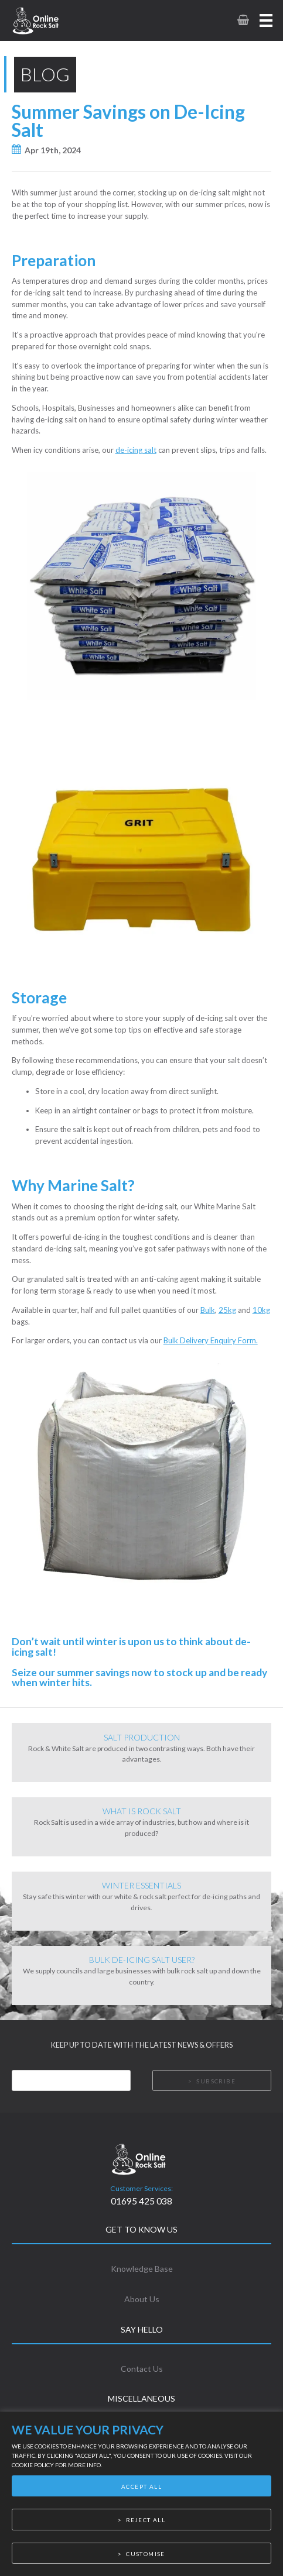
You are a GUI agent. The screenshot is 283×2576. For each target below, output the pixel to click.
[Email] (71, 2080)
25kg (227, 1310)
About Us (141, 2299)
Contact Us (142, 2369)
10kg (261, 1310)
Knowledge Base (142, 2269)
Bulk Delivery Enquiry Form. (210, 1340)
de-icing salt (135, 450)
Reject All (145, 2519)
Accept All (141, 2486)
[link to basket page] (242, 20)
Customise (145, 2553)
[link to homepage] (51, 20)
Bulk (207, 1310)
